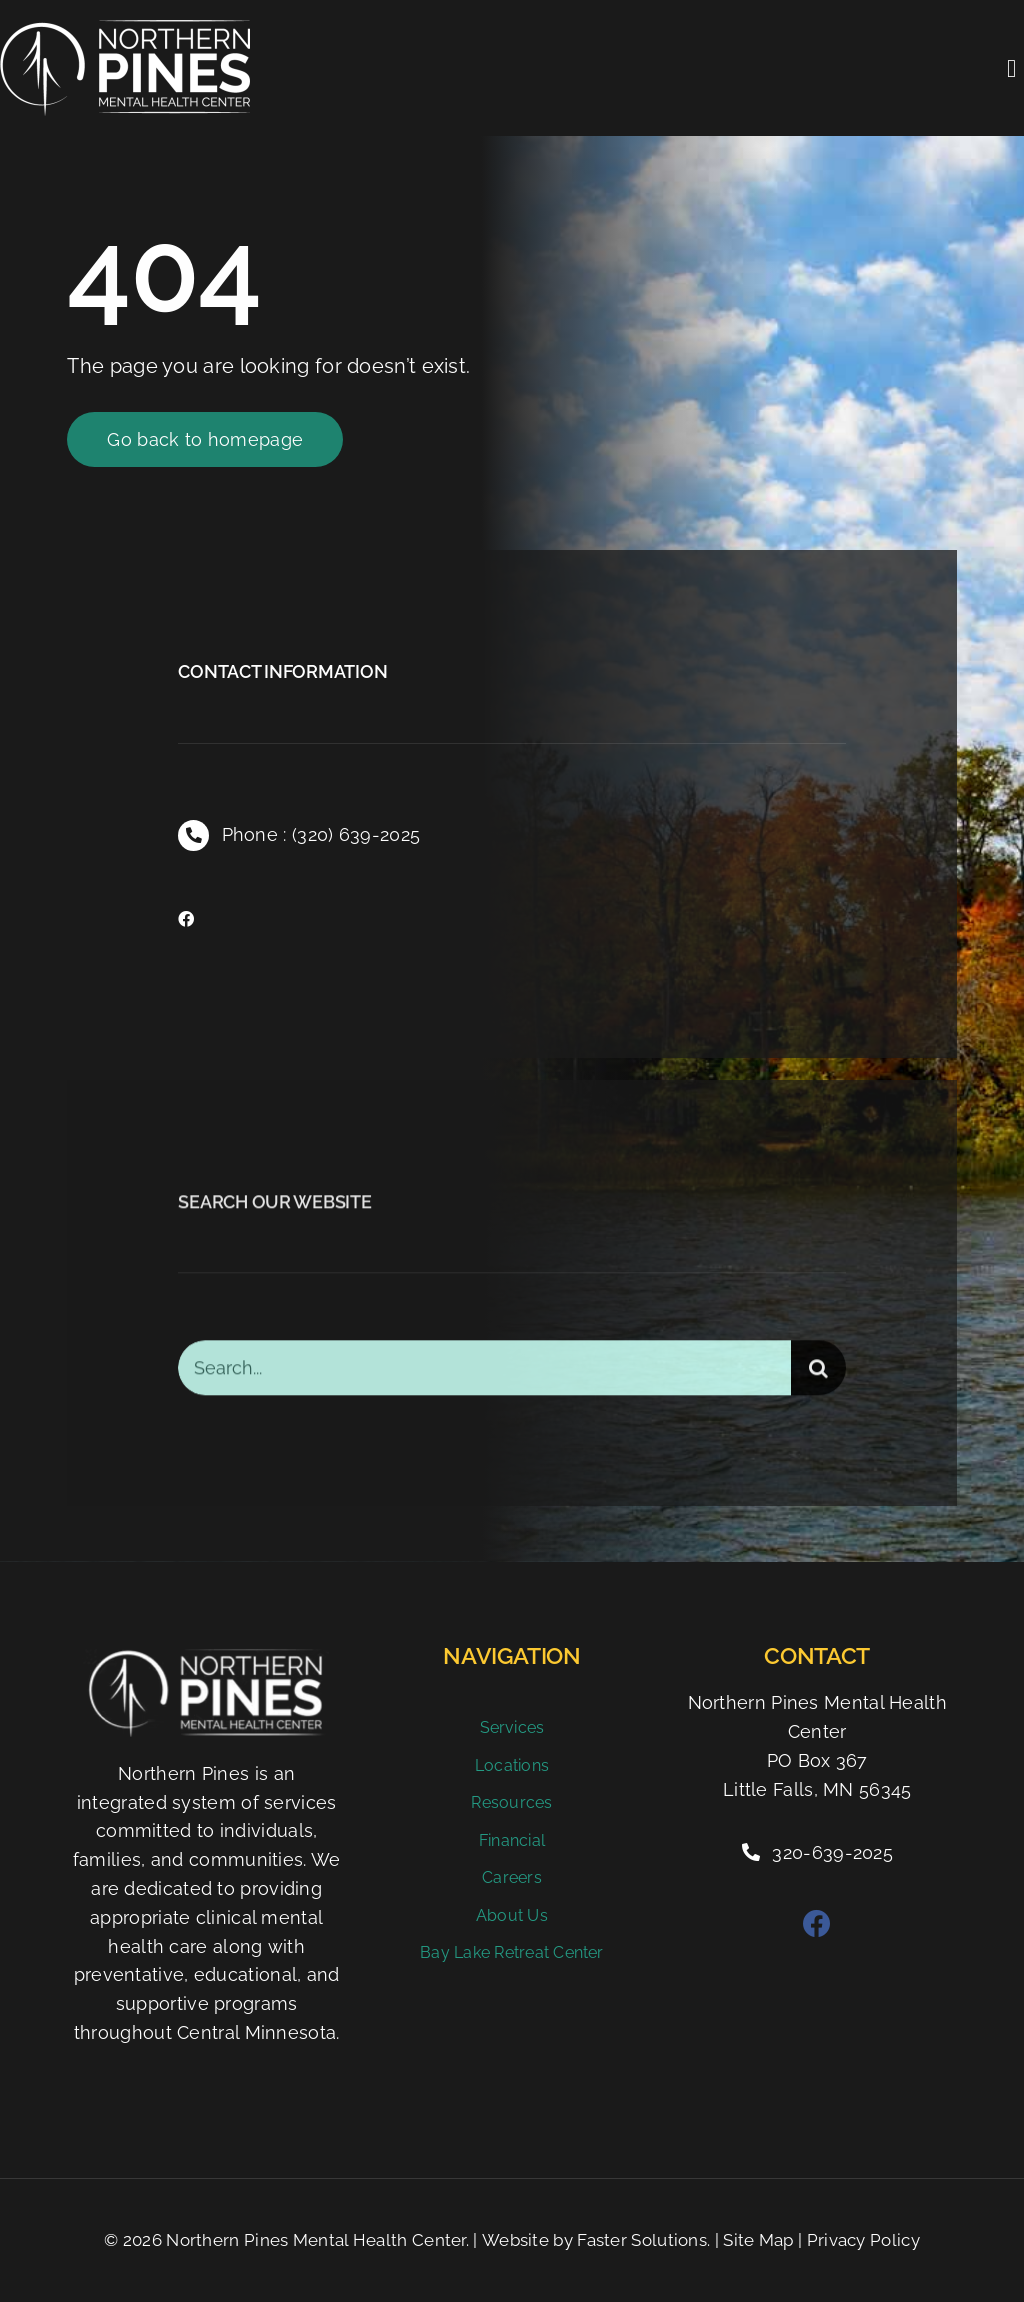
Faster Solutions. (643, 2240)
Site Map (758, 2240)
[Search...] (484, 1379)
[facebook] (186, 919)
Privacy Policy (863, 2240)
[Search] (818, 1379)
